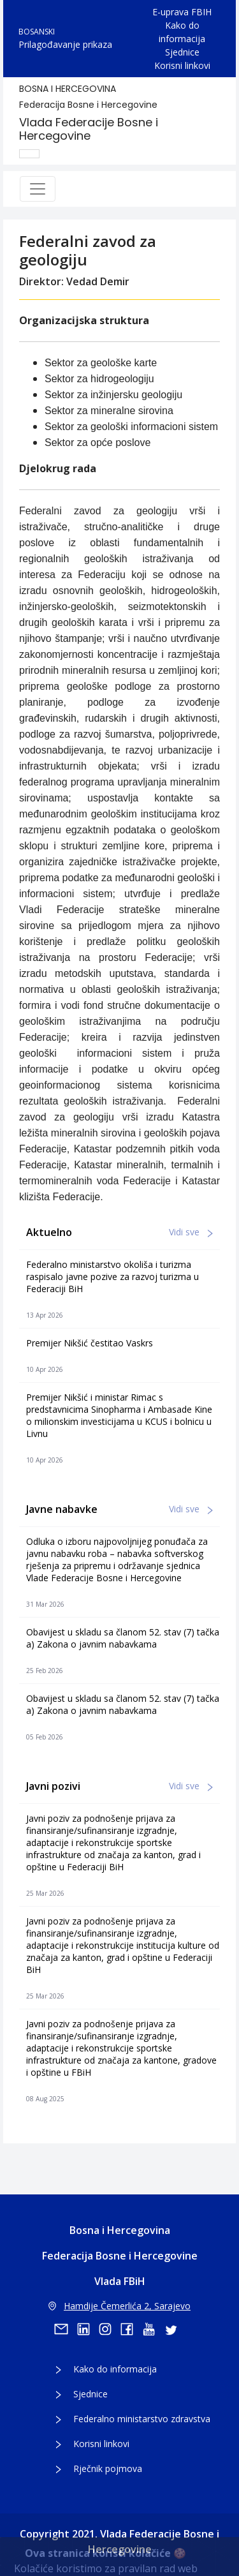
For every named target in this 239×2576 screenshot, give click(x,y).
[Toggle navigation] (37, 189)
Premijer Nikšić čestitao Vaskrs (89, 1343)
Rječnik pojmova (107, 2468)
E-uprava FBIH (182, 12)
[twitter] (174, 2329)
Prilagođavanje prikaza (65, 44)
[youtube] (153, 2329)
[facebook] (131, 2329)
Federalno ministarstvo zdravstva (141, 2419)
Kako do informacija (182, 32)
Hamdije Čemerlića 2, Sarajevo (119, 2306)
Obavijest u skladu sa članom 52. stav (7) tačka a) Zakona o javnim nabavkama (122, 1638)
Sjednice (182, 52)
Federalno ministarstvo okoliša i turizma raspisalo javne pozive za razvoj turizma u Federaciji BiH (112, 1276)
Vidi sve (191, 1232)
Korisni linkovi (182, 65)
